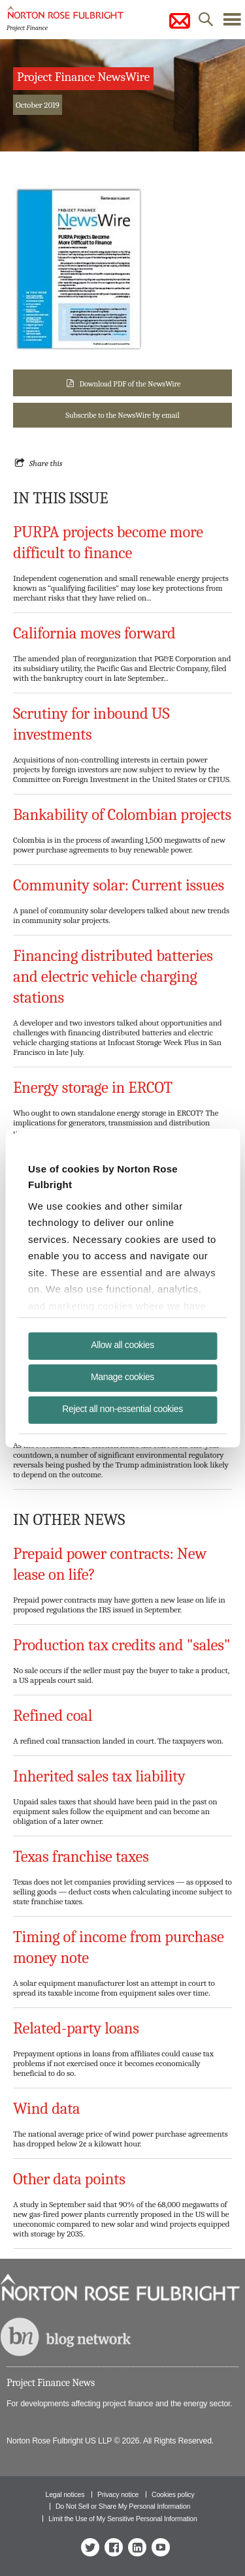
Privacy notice (118, 2494)
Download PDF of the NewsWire (129, 383)
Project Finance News (51, 2383)
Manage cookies (122, 1377)
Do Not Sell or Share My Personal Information (123, 2506)
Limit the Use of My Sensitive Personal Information (122, 2518)
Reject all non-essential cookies (122, 1409)
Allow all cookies (122, 1345)
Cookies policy (173, 2494)
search (206, 22)
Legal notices (64, 2494)
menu (232, 22)
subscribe (179, 20)
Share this (46, 463)
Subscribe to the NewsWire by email (122, 415)
